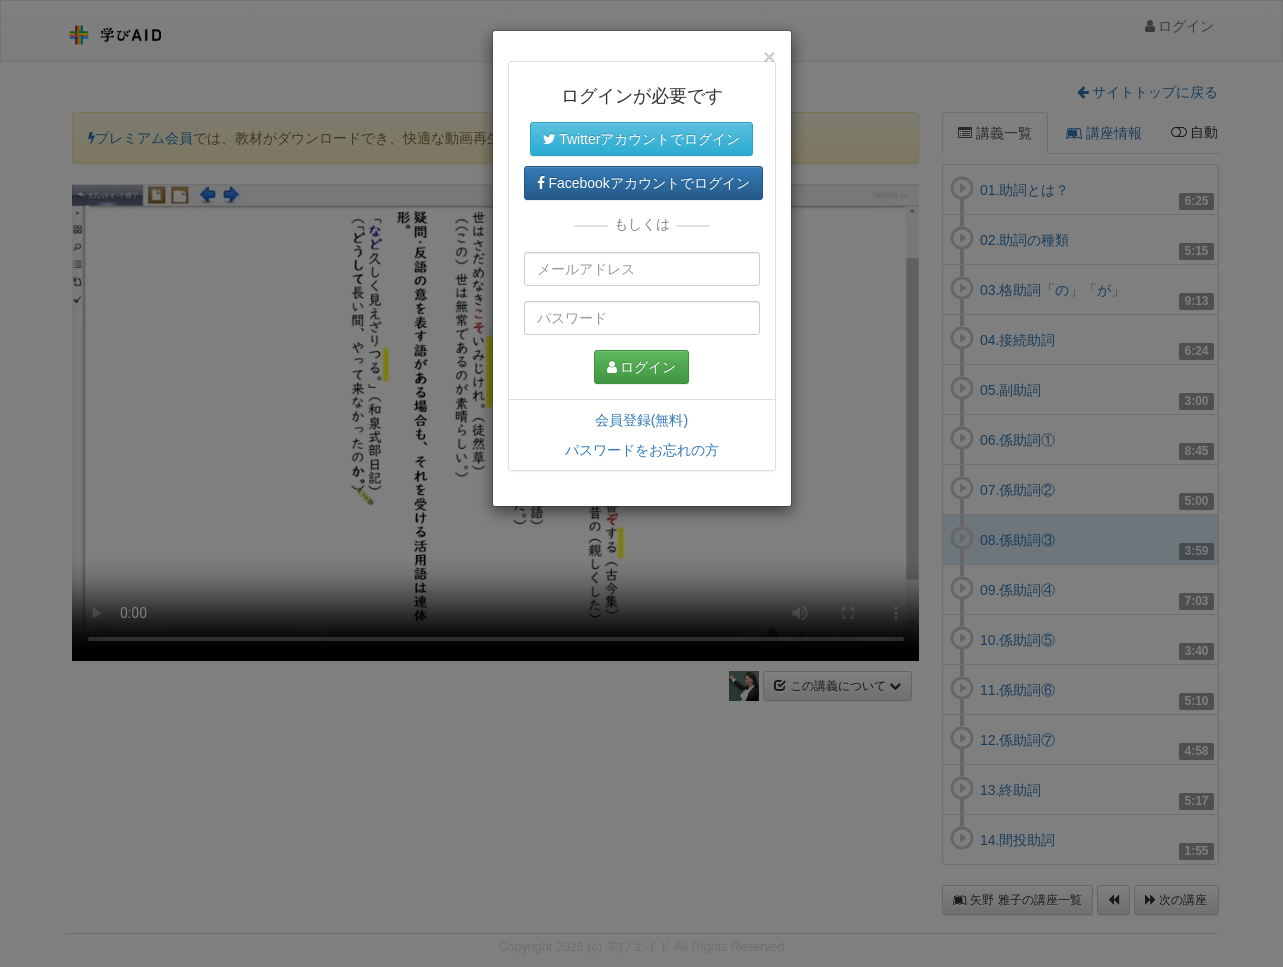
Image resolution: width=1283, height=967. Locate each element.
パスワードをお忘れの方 (642, 450)
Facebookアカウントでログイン (643, 183)
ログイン (642, 367)
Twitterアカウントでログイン (642, 139)
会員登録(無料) (641, 420)
